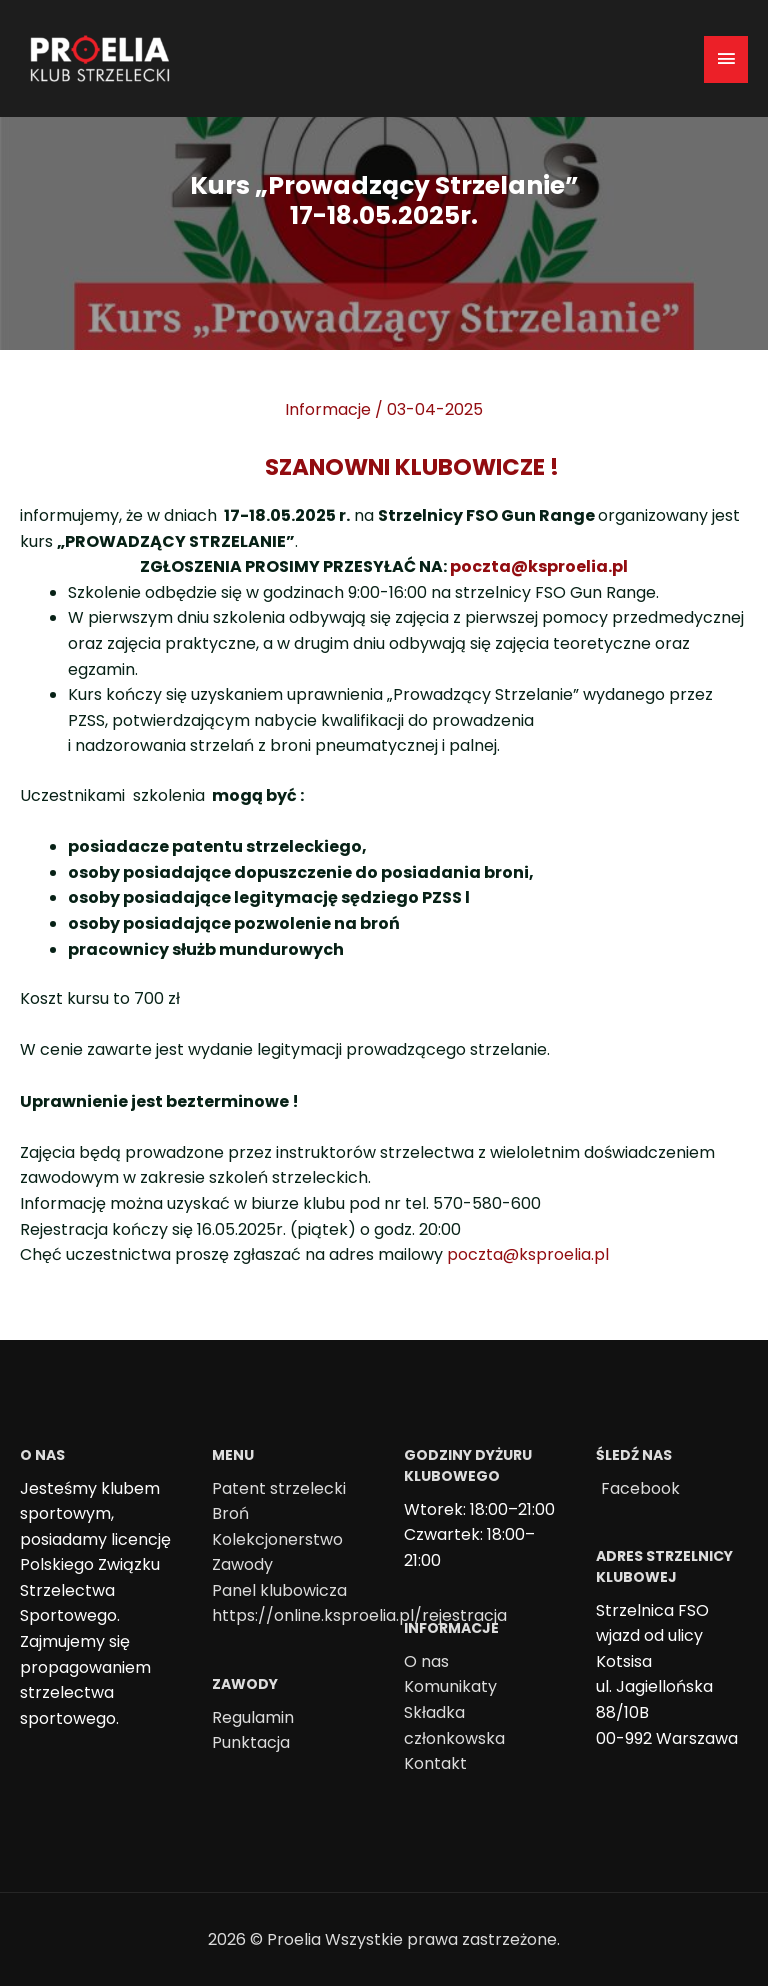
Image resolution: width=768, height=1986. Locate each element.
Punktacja (251, 1742)
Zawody (242, 1564)
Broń (230, 1513)
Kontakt (435, 1763)
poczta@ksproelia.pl (539, 566)
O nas (426, 1661)
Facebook (640, 1488)
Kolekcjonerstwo (277, 1539)
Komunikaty (450, 1686)
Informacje (328, 409)
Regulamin (253, 1717)
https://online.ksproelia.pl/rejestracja (359, 1615)
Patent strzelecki (279, 1488)
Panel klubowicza (279, 1590)
